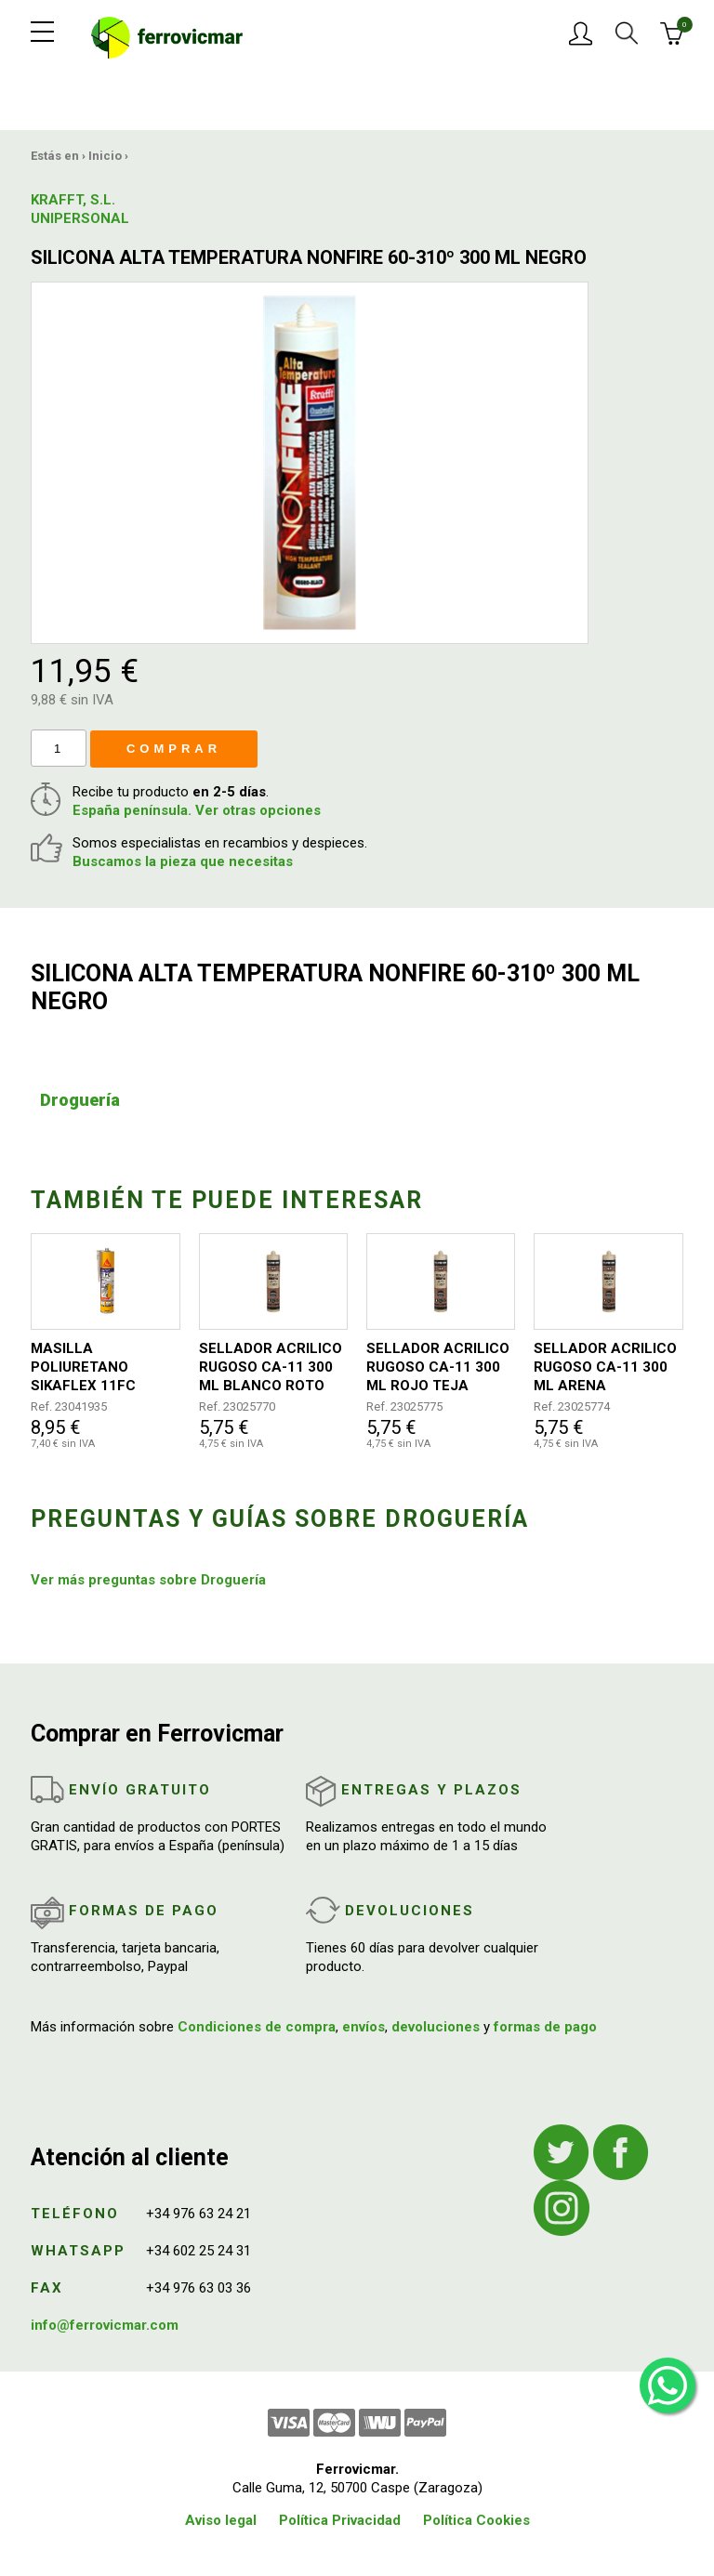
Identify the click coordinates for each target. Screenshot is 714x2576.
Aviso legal (221, 2520)
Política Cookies (476, 2520)
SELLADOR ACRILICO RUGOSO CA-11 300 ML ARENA (605, 1367)
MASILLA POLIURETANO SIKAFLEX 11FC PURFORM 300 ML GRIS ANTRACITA (91, 1367)
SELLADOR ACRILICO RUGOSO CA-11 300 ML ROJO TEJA (437, 1367)
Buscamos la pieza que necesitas (183, 861)
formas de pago (545, 2026)
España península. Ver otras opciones (197, 810)
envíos (363, 2026)
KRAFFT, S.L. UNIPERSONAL (77, 209)
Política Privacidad (340, 2520)
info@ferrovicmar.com (104, 2325)
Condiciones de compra (257, 2026)
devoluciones (435, 2026)
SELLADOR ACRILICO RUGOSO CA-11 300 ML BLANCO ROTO (270, 1367)
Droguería (80, 1100)
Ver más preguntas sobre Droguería (148, 1579)
